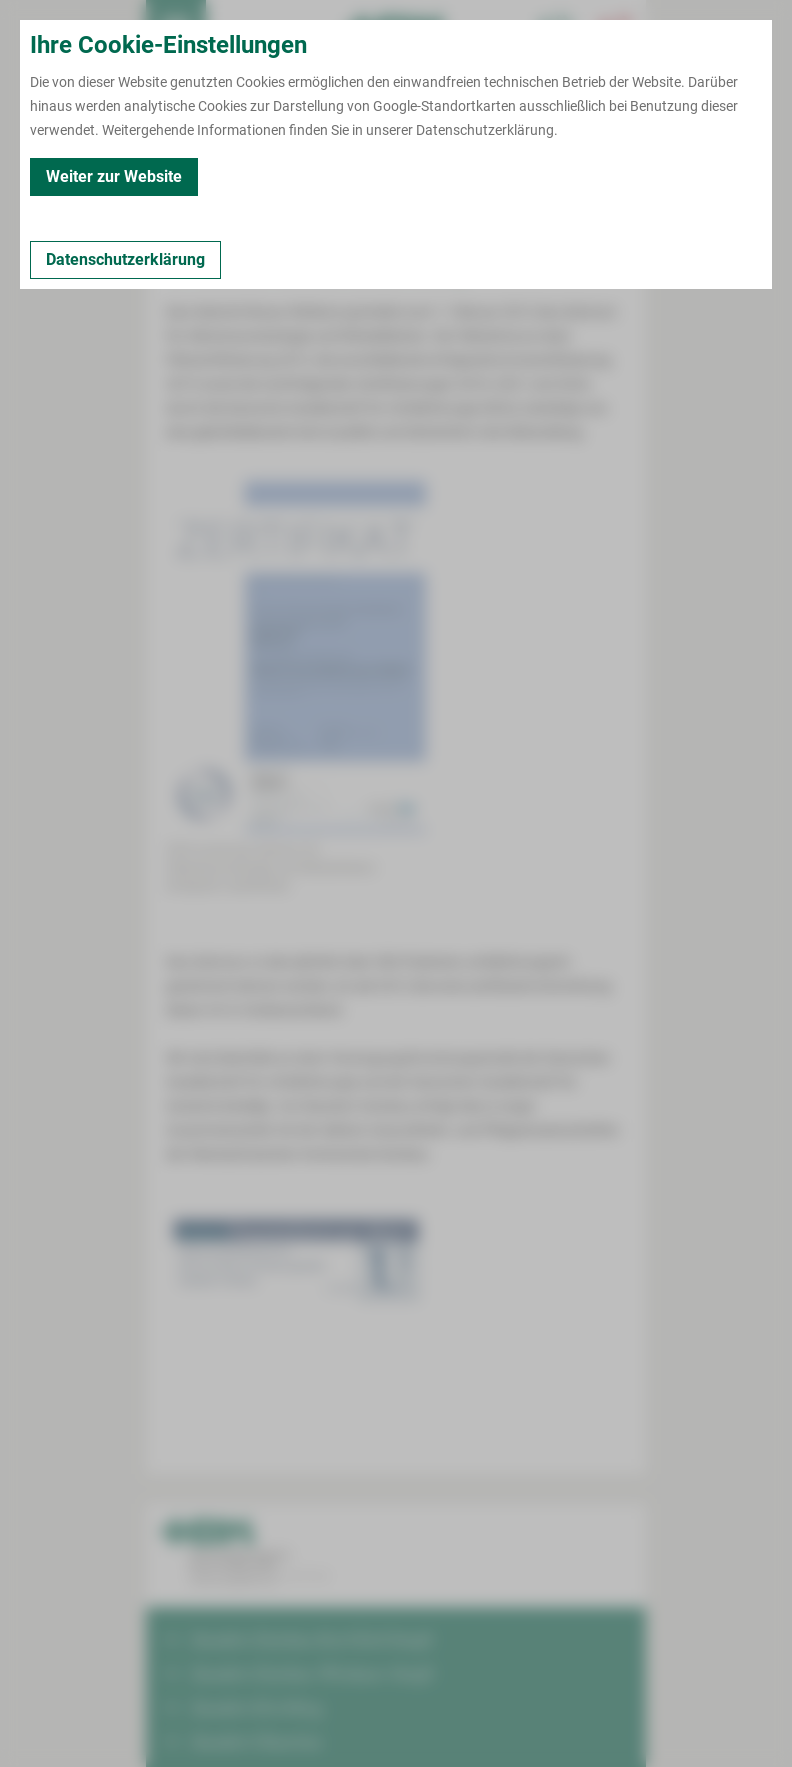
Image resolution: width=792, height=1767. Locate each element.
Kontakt (181, 199)
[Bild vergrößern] (296, 649)
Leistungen (347, 199)
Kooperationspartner (469, 199)
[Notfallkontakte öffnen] (616, 30)
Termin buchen (236, 30)
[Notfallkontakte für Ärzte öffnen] (556, 30)
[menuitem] (176, 30)
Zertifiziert (259, 199)
